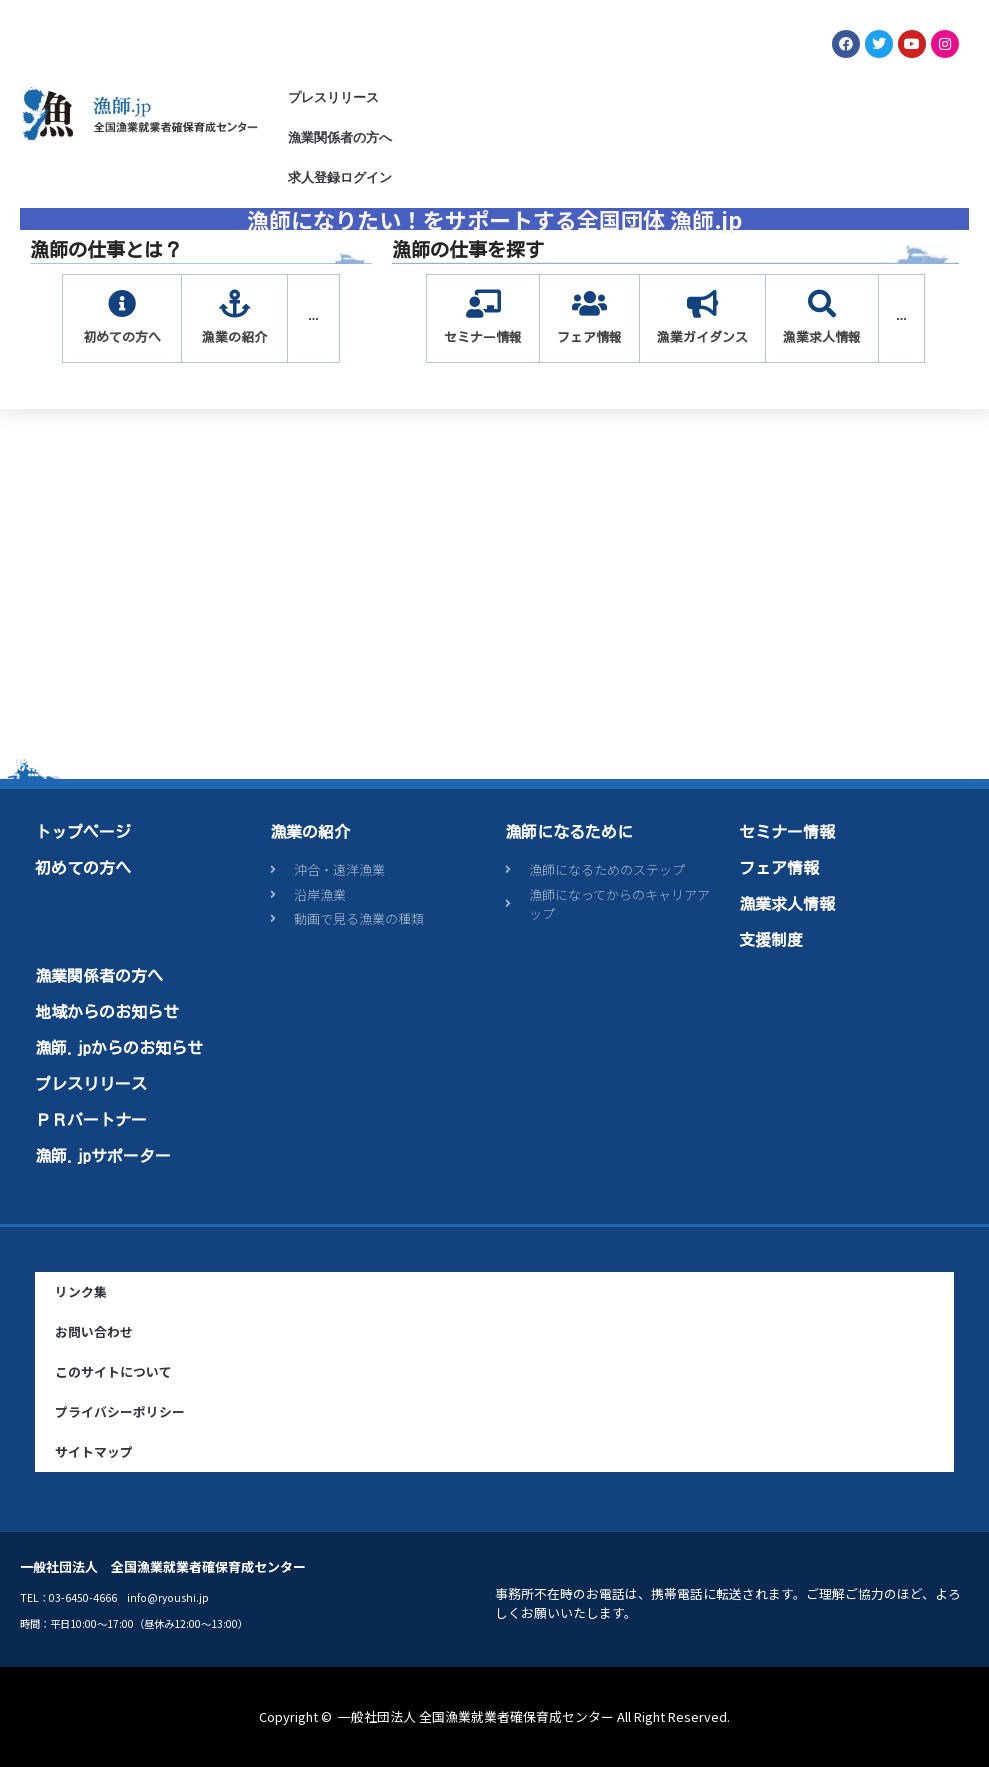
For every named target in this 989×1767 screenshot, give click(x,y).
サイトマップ (94, 1451)
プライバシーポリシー (120, 1411)
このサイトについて (113, 1371)
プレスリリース (333, 97)
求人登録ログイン (340, 177)
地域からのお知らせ (107, 1012)
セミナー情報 (787, 832)
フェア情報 (779, 868)
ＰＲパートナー (91, 1120)
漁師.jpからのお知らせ (119, 1048)
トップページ (83, 832)
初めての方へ (83, 868)
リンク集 (81, 1291)
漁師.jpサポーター (103, 1156)
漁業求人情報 (787, 904)
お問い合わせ (94, 1331)
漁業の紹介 (310, 832)
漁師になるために (569, 832)
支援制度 (771, 940)
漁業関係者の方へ (340, 137)
